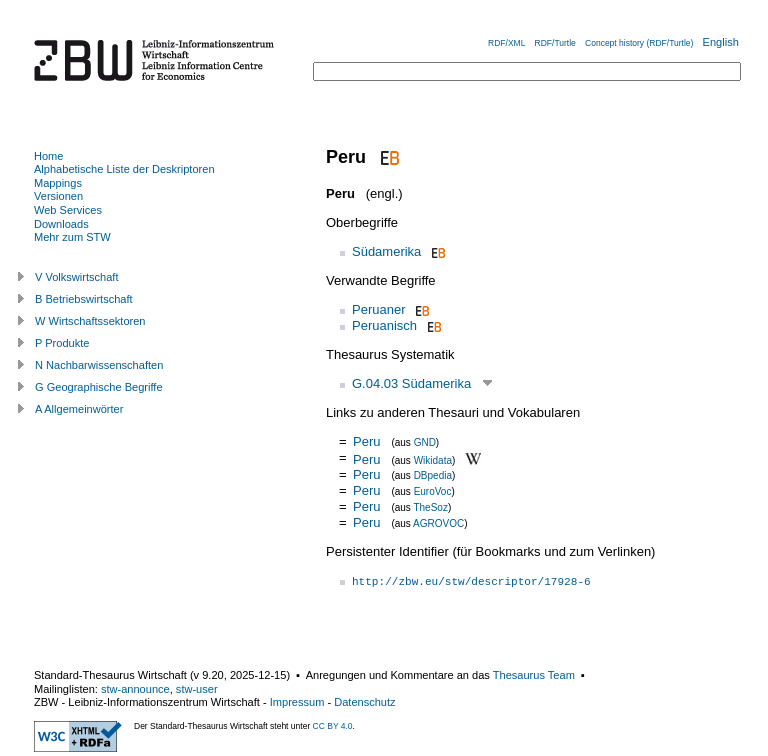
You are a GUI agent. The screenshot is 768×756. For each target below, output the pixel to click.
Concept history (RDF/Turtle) (639, 43)
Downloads (61, 224)
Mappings (58, 183)
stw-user (197, 689)
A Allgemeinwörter (79, 409)
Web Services (68, 210)
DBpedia (433, 475)
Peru (366, 441)
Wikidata (433, 459)
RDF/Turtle (555, 43)
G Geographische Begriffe (99, 387)
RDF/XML (506, 43)
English (721, 42)
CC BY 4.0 (333, 726)
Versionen (58, 196)
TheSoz (430, 507)
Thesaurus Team (534, 675)
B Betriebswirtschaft (84, 299)
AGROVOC (438, 523)
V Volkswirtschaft (77, 277)
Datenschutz (364, 702)
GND (425, 442)
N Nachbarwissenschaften (99, 365)
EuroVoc (433, 491)
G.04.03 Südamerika (411, 383)
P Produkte (62, 343)
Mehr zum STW (72, 237)
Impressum (297, 702)
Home (48, 156)
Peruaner (378, 309)
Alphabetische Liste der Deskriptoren (124, 169)
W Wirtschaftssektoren (90, 321)
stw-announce (135, 689)
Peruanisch (384, 325)
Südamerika (386, 251)
